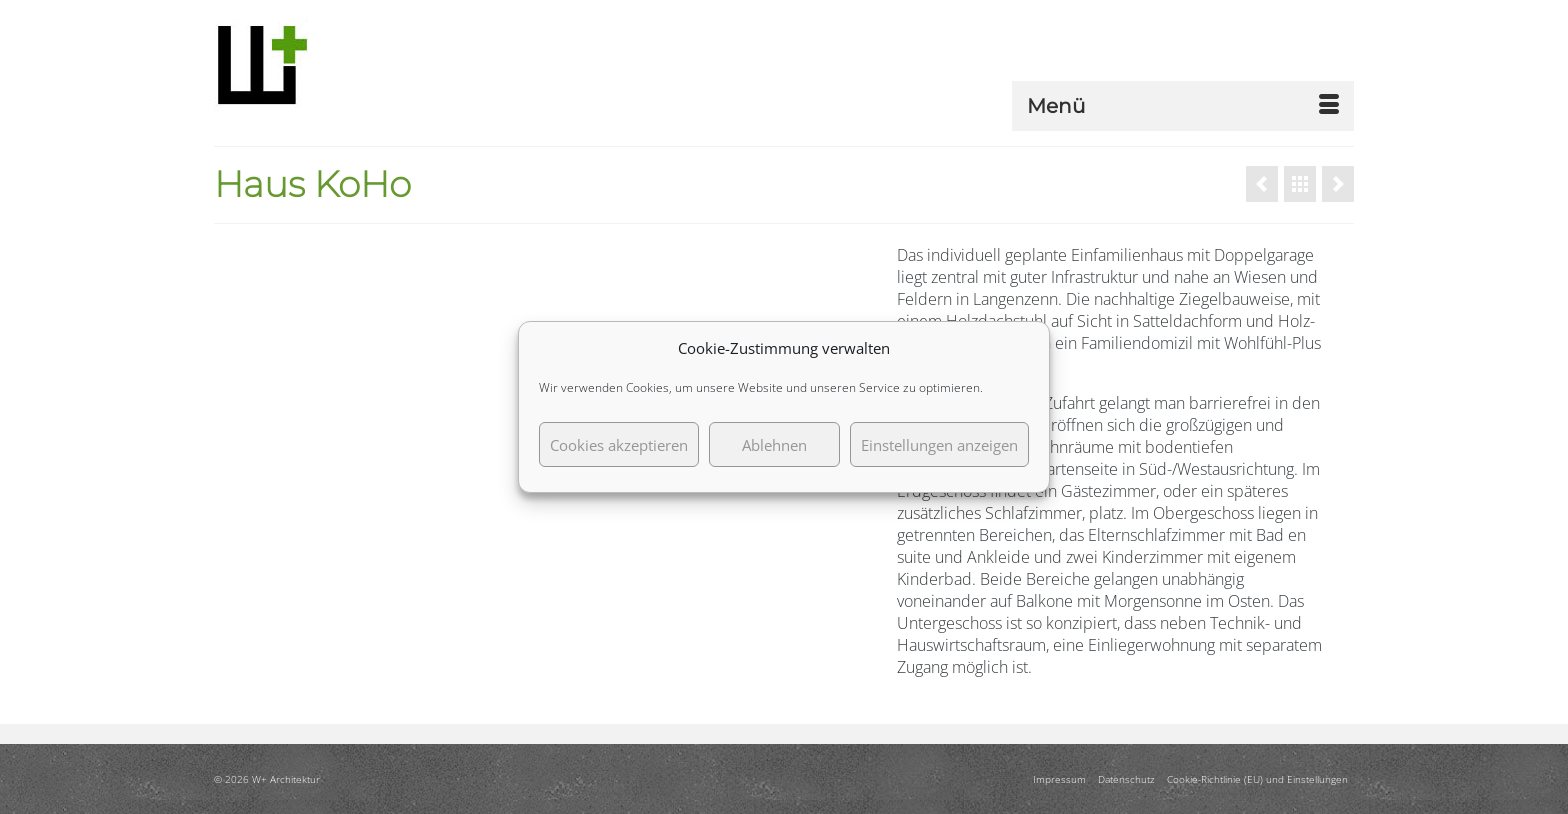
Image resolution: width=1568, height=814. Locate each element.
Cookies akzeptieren (619, 445)
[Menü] (1183, 106)
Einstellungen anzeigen (939, 445)
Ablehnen (774, 445)
